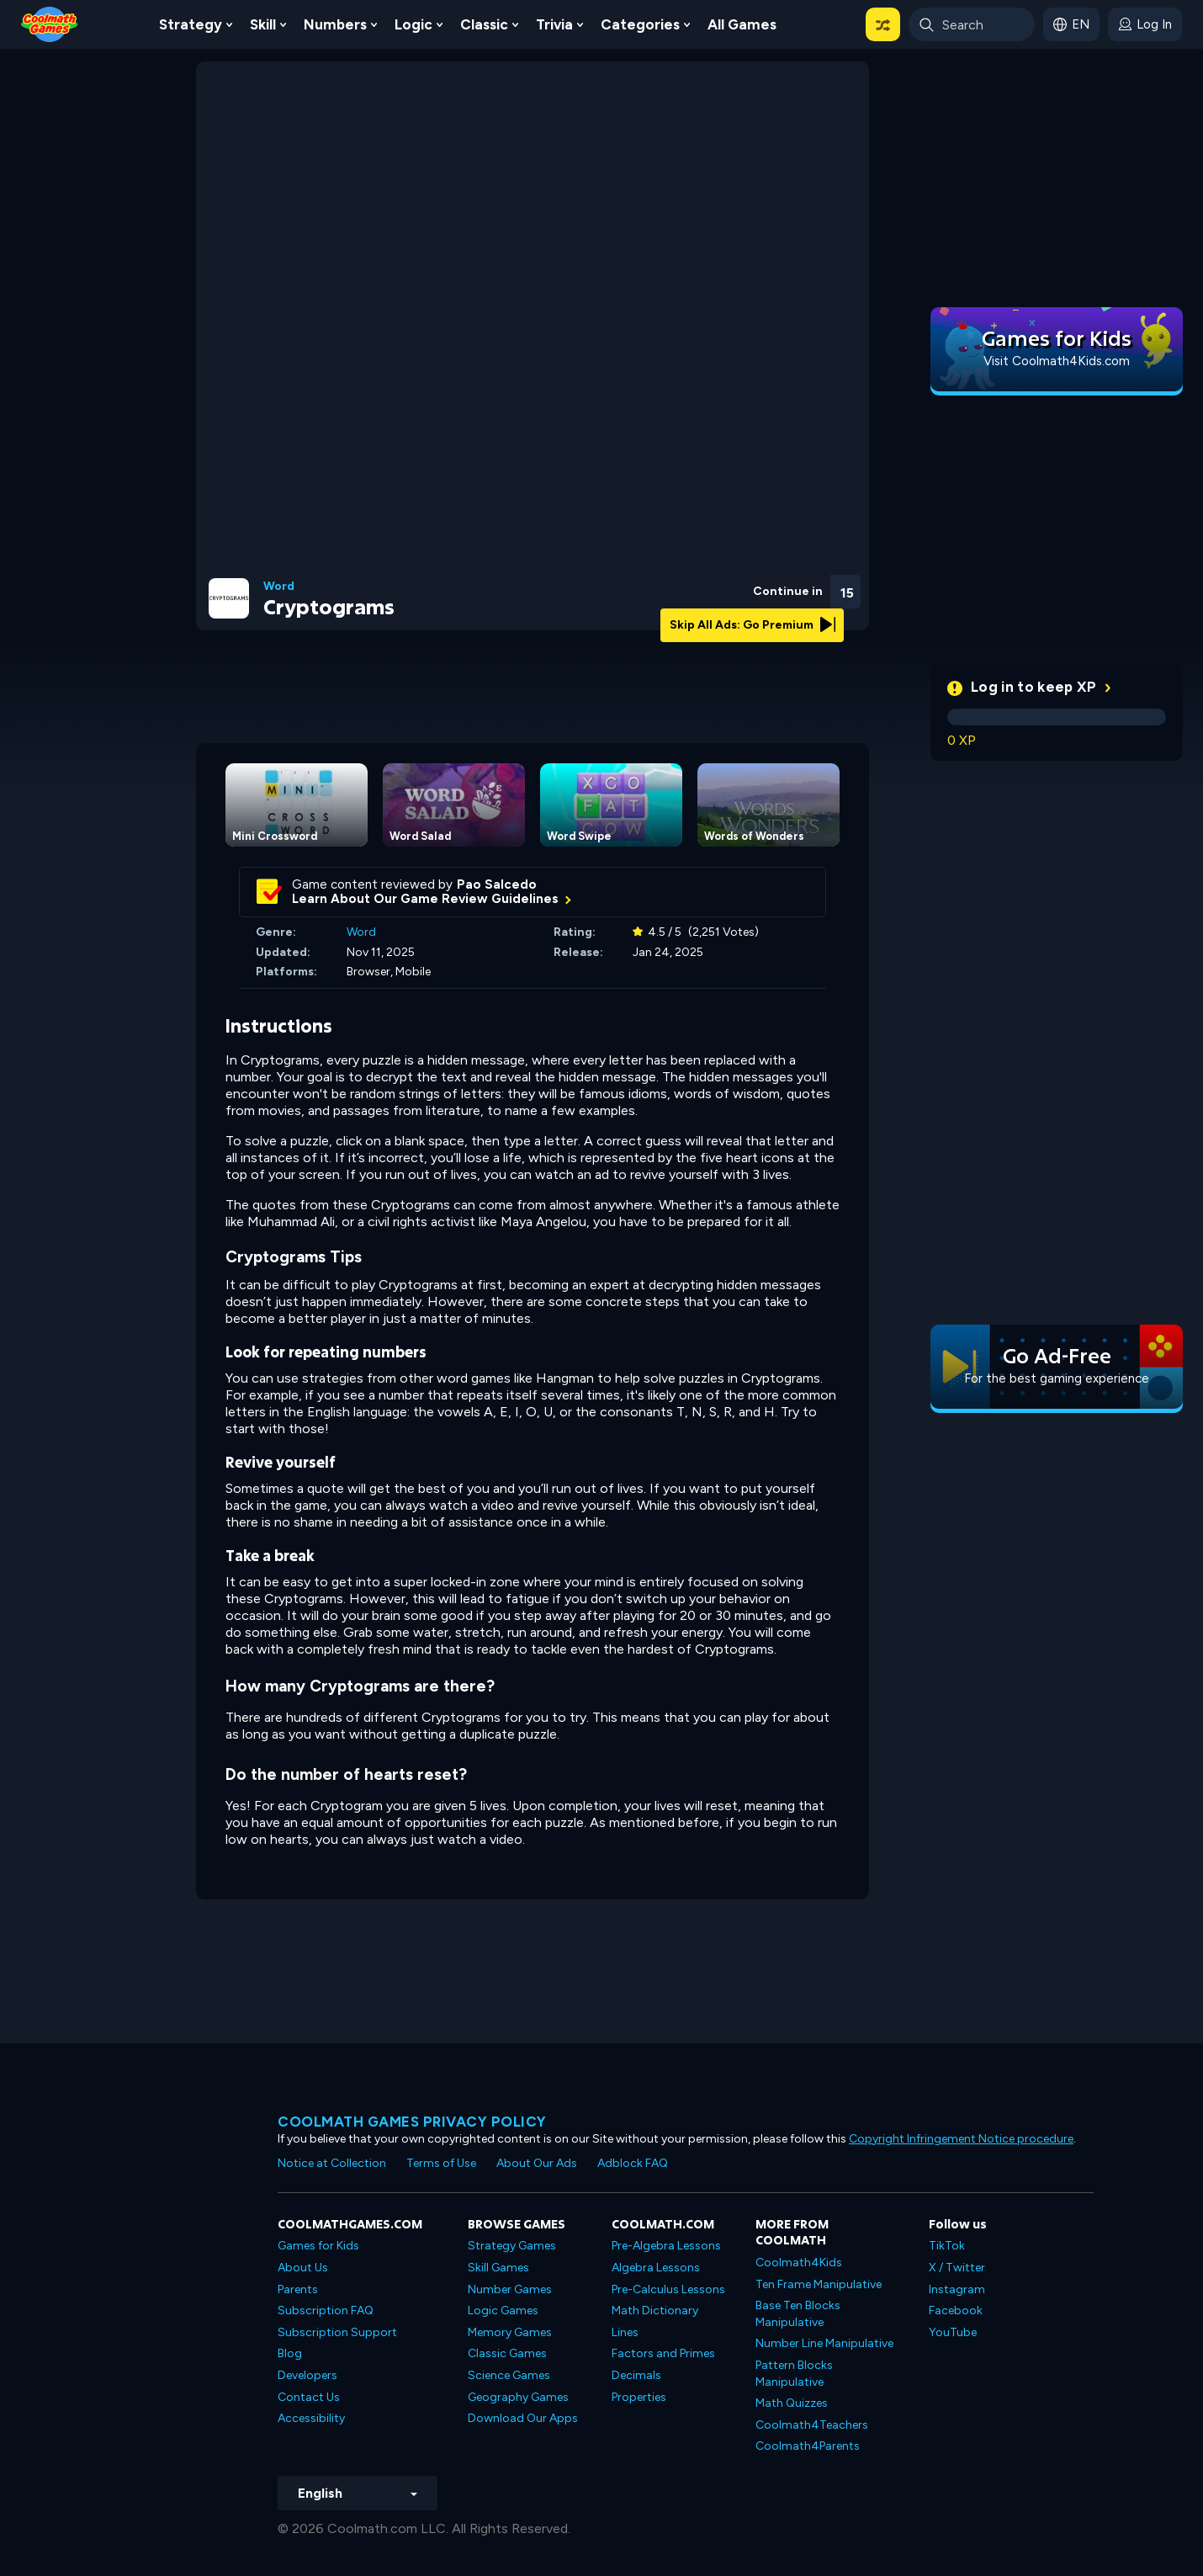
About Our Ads (536, 2163)
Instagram (957, 2289)
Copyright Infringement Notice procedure (961, 2139)
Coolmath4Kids (798, 2262)
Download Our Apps (523, 2418)
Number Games (510, 2289)
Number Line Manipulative (824, 2343)
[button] (883, 24)
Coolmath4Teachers (811, 2425)
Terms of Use (441, 2163)
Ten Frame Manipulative (818, 2284)
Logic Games (503, 2310)
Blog (290, 2353)
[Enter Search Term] (972, 24)
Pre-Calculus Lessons (668, 2289)
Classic (484, 24)
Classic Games (507, 2353)
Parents (298, 2289)
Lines (625, 2332)
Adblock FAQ (632, 2163)
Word (278, 586)
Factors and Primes (663, 2353)
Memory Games (510, 2332)
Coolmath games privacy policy (412, 2121)
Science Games (509, 2375)
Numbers (335, 24)
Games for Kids (318, 2246)
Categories (640, 24)
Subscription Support (337, 2332)
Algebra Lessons (656, 2267)
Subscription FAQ (326, 2310)
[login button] (1145, 24)
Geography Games (518, 2397)
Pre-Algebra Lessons (666, 2246)
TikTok (947, 2246)
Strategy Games (512, 2246)
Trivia (554, 24)
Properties (639, 2397)
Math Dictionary (655, 2310)
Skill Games (498, 2267)
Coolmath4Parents (807, 2446)
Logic (413, 24)
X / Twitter (957, 2267)
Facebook (956, 2310)
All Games (741, 24)
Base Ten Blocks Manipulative (797, 2313)
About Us (303, 2267)
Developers (307, 2375)
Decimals (636, 2375)
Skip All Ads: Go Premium (752, 625)
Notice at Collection (332, 2163)
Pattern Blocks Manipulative (794, 2373)
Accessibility (311, 2418)
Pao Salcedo (497, 884)
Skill (263, 24)
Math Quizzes (791, 2403)
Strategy (190, 24)
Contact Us (309, 2397)
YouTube (953, 2332)
